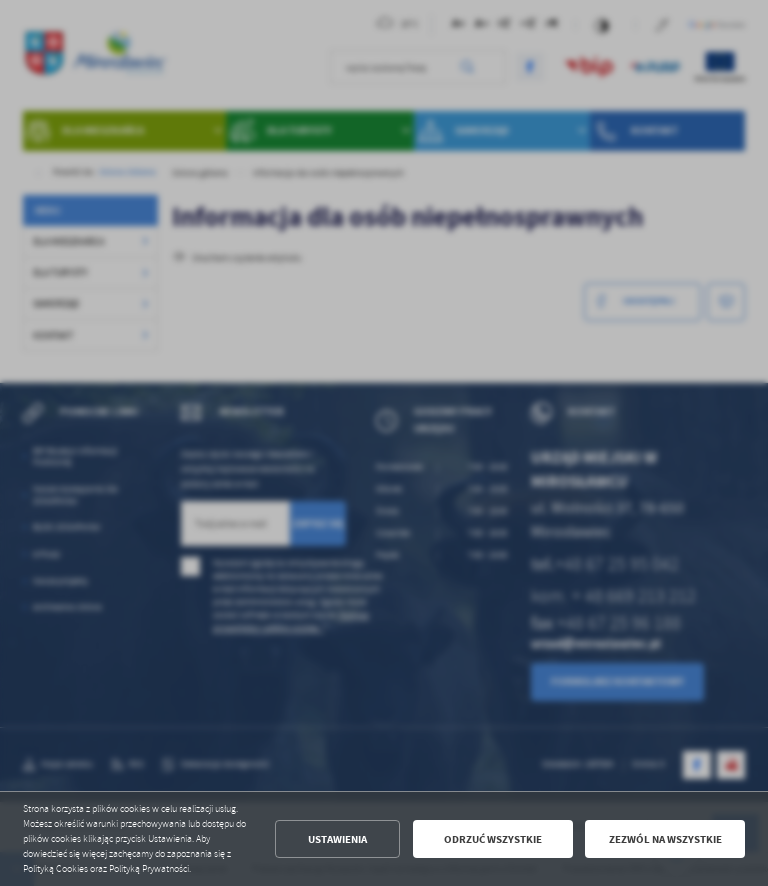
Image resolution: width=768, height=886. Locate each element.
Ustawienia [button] (337, 839)
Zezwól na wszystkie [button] (665, 839)
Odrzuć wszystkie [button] (493, 839)
